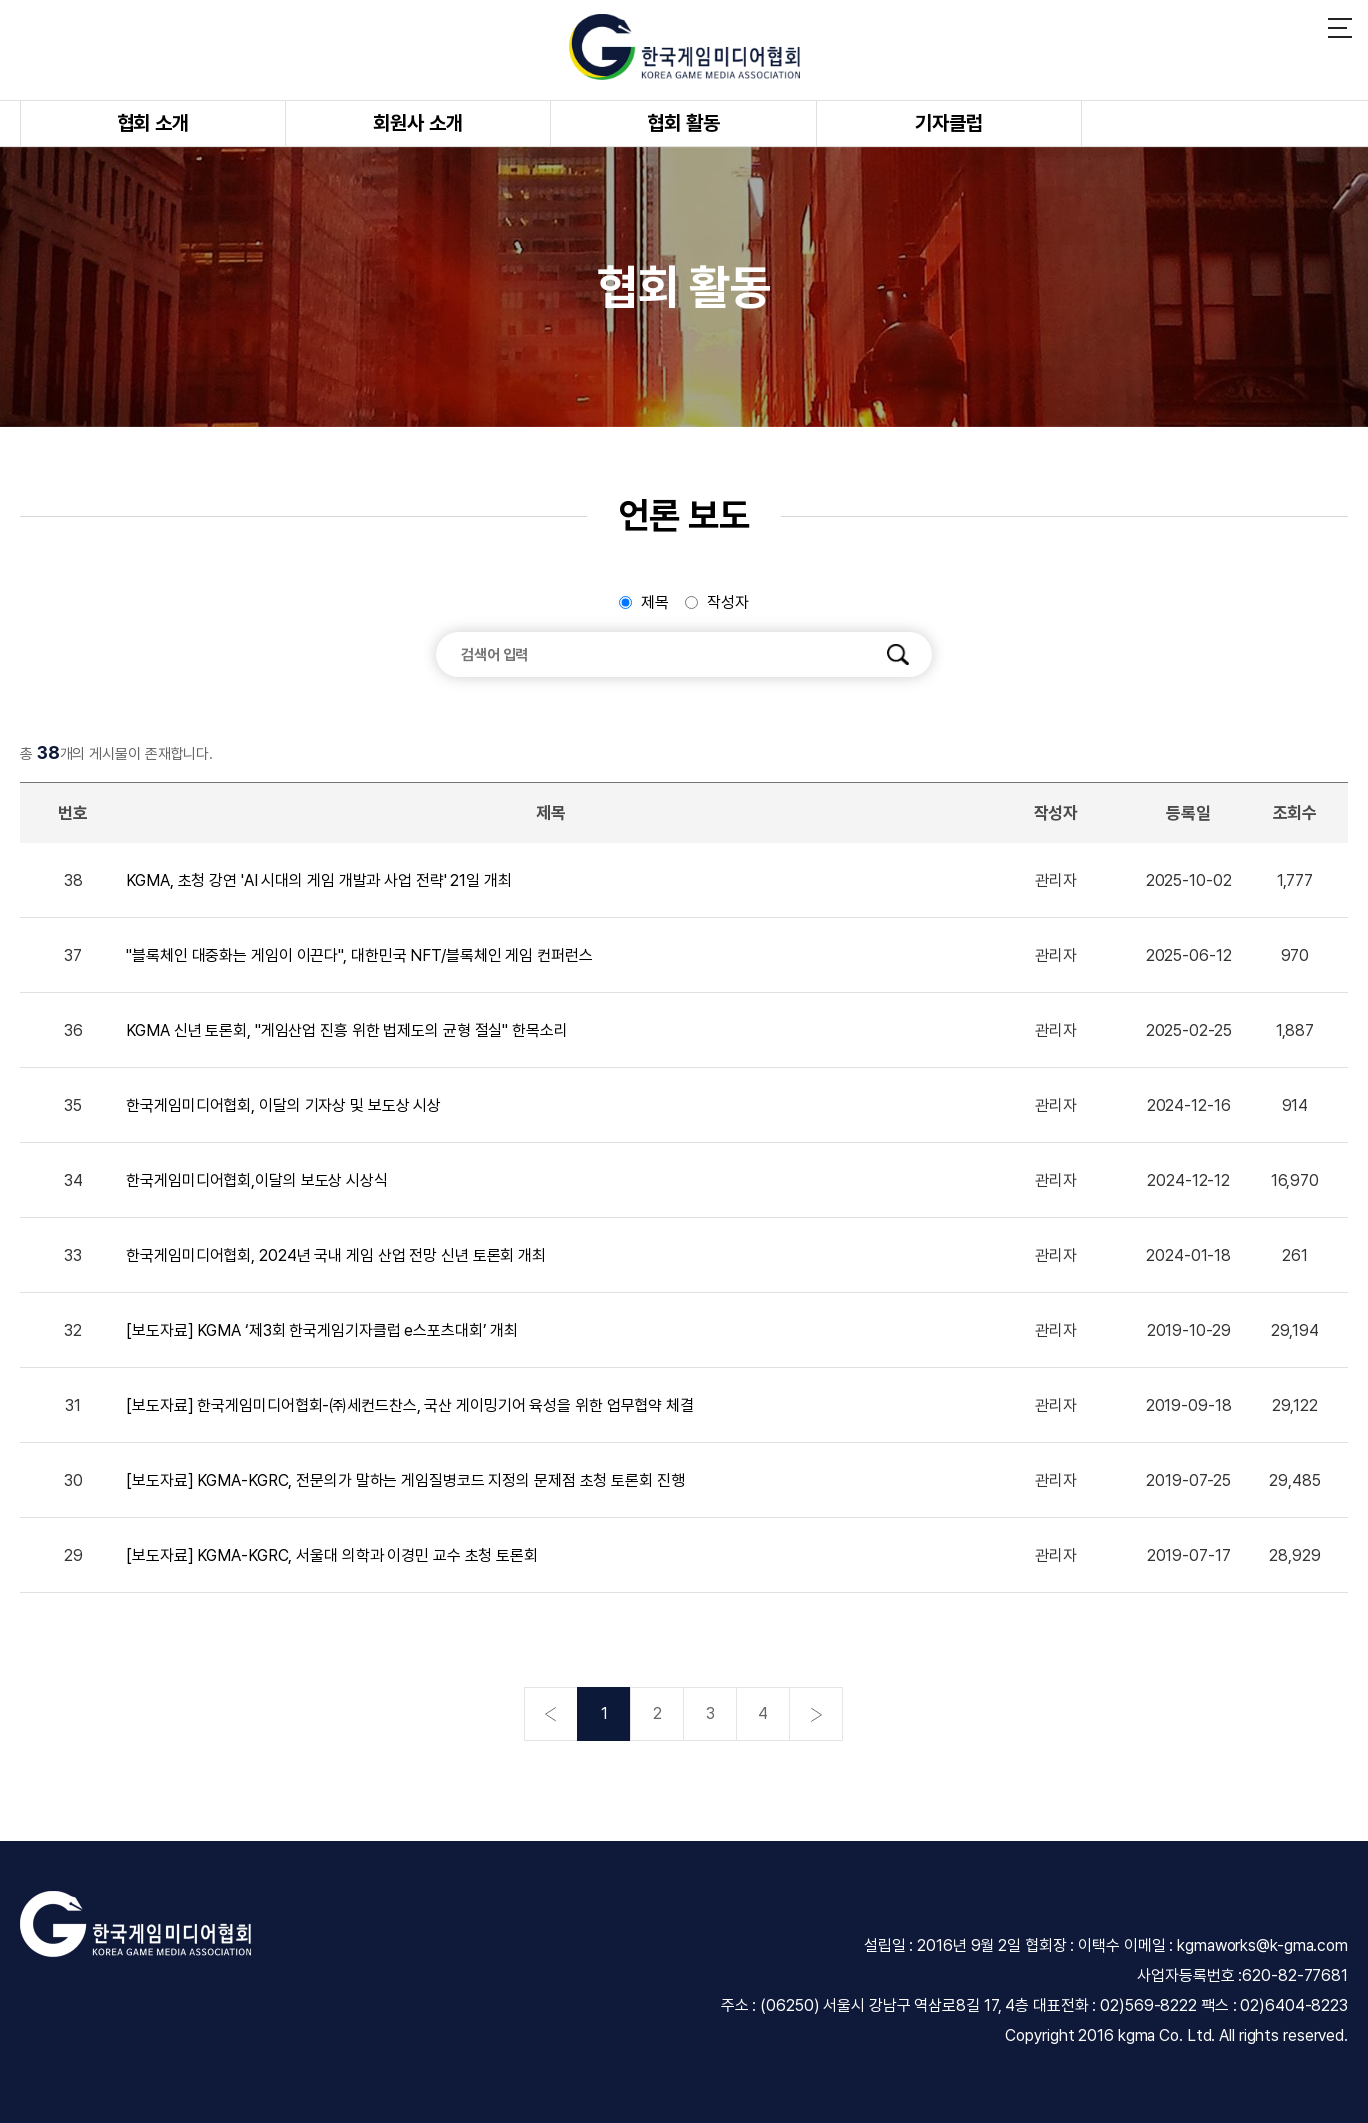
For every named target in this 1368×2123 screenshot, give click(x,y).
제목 (655, 602)
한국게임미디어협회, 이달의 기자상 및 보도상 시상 (283, 1105)
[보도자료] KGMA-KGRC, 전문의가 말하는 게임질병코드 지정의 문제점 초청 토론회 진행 (405, 1480)
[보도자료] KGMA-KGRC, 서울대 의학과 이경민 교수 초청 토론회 (332, 1555)
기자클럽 (949, 123)
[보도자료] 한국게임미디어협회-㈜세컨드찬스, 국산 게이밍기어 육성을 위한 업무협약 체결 (410, 1405)
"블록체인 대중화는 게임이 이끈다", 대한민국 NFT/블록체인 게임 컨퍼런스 (359, 955)
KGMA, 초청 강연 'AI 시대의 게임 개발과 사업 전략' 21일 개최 (319, 880)
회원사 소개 (417, 123)
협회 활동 (683, 123)
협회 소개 (153, 123)
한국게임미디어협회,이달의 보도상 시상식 (257, 1180)
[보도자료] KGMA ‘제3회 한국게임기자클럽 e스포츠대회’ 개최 (322, 1330)
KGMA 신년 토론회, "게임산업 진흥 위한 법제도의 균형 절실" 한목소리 (346, 1030)
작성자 (728, 602)
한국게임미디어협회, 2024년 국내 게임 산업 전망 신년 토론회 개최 (336, 1255)
